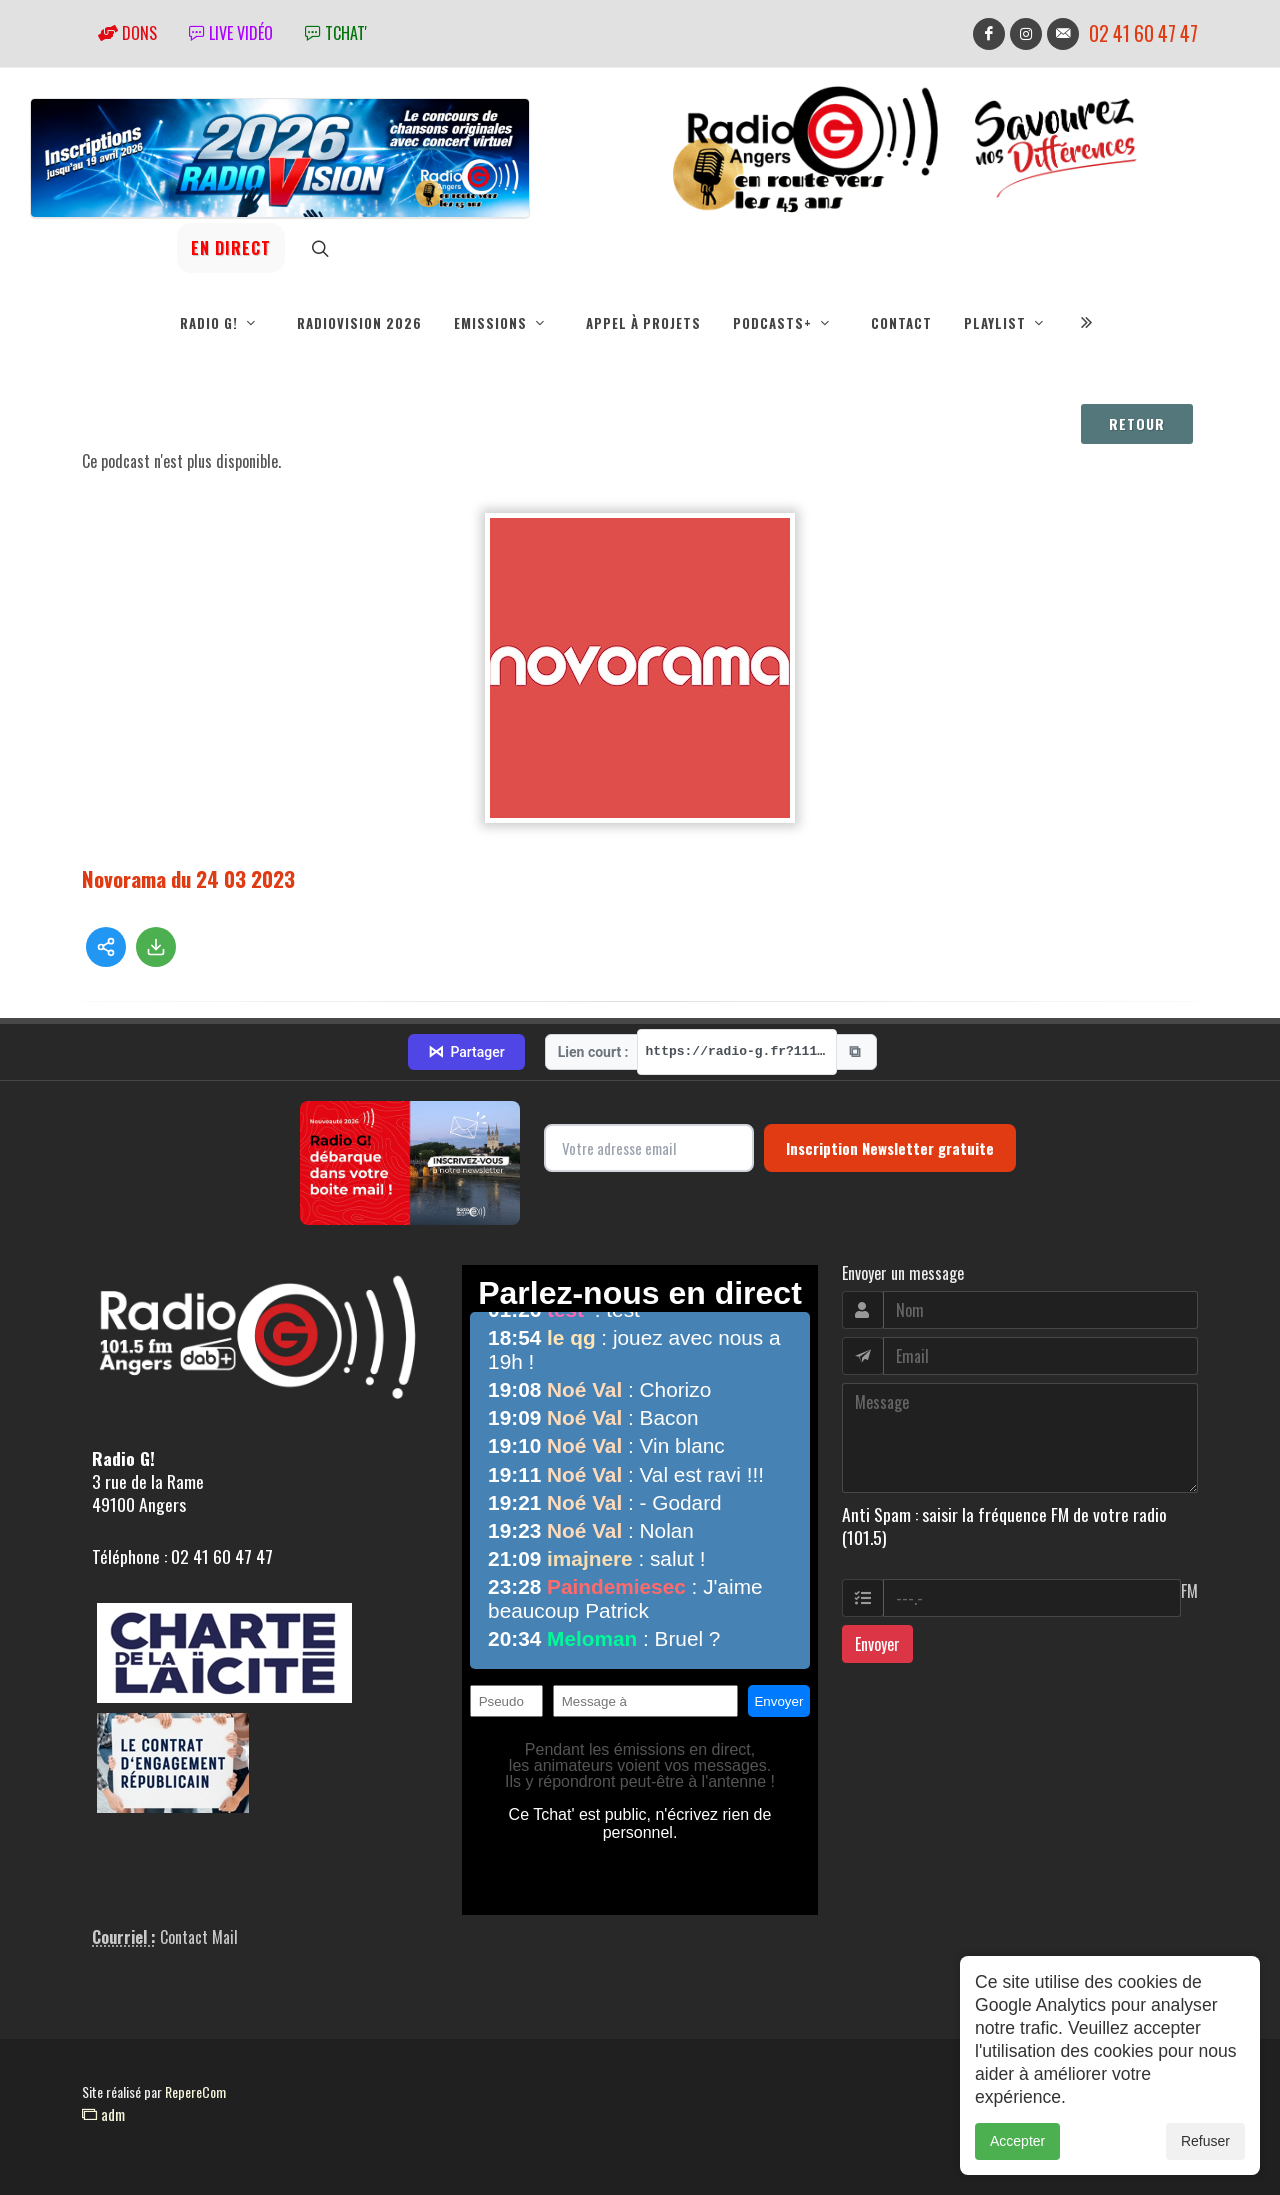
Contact (901, 323)
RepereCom (195, 2091)
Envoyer (877, 1644)
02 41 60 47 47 (1143, 33)
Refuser (1205, 2163)
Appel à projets (643, 323)
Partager (466, 1052)
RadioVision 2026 (359, 323)
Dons (127, 33)
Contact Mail (199, 1937)
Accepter (1017, 2163)
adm (103, 2114)
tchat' (336, 33)
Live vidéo (231, 33)
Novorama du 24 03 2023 (188, 878)
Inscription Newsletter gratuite (890, 1148)
